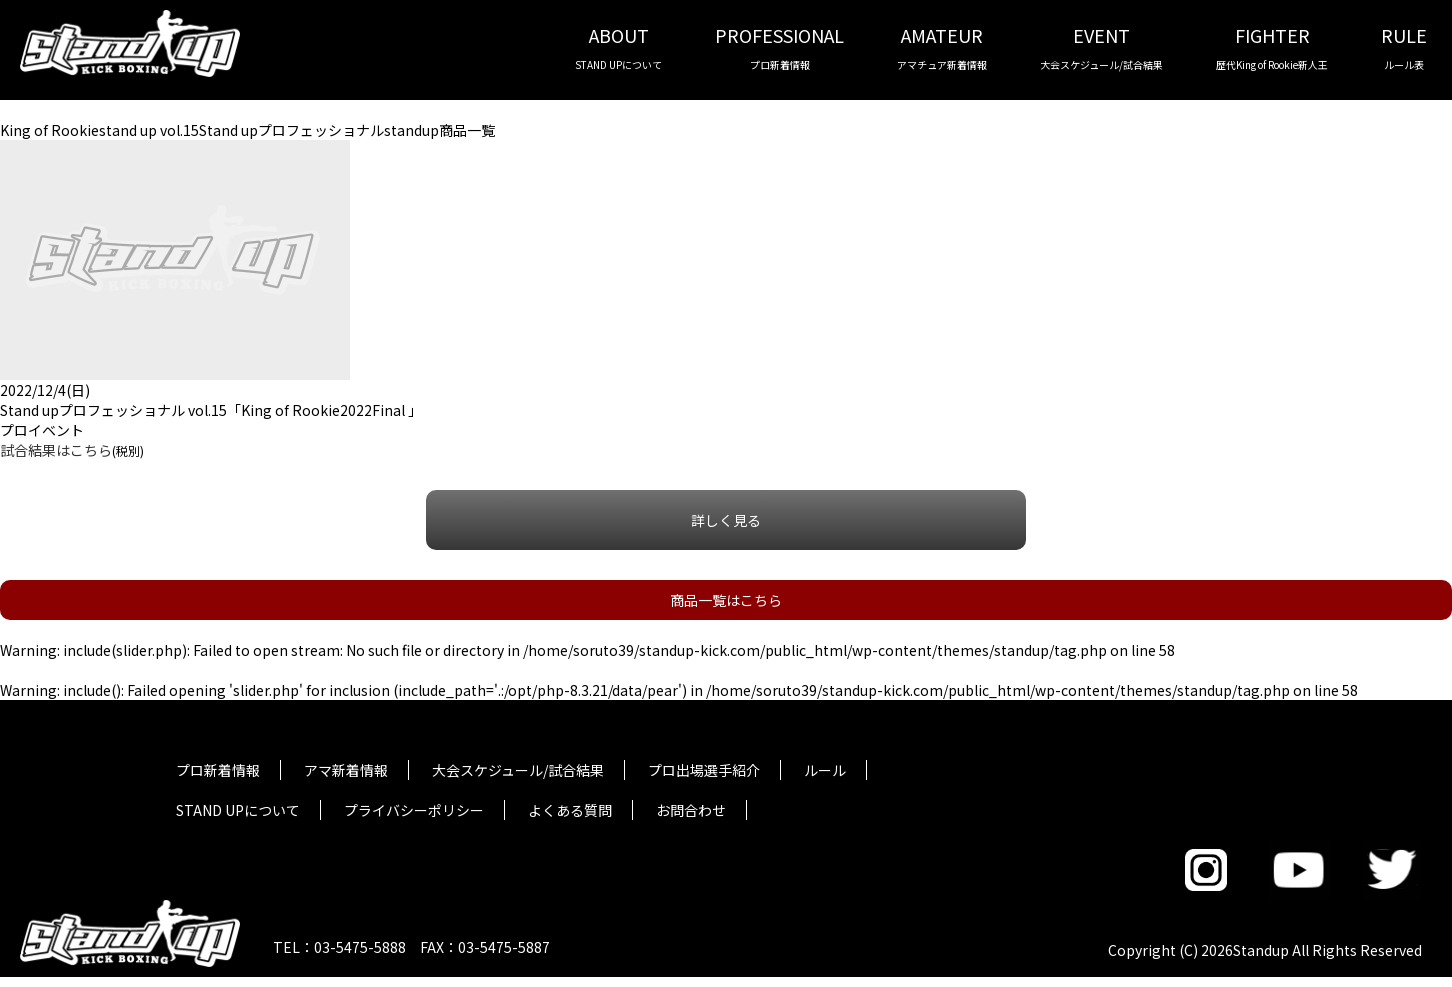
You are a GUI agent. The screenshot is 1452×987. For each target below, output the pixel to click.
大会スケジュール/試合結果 (518, 770)
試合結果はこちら (56, 450)
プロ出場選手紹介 (704, 770)
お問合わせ (691, 810)
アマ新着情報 (346, 770)
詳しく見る (726, 520)
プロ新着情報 (218, 770)
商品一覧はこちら (726, 600)
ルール (825, 770)
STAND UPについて (238, 810)
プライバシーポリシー (414, 810)
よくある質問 (570, 810)
